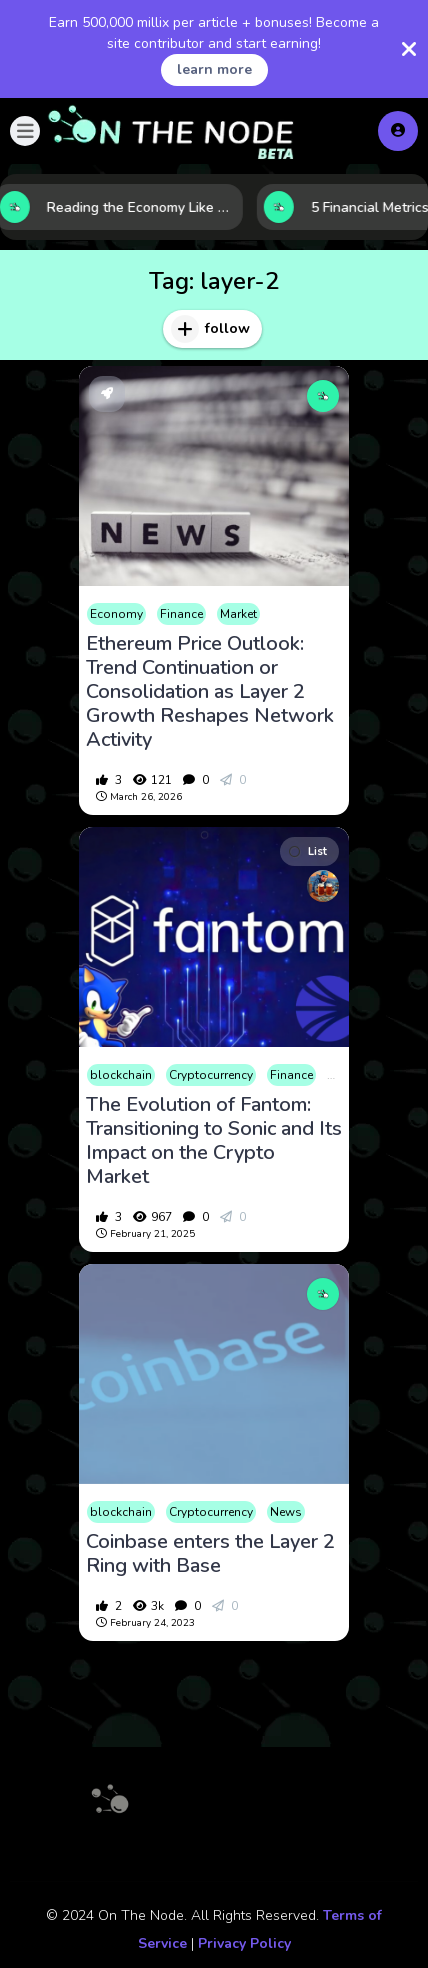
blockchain (121, 1075)
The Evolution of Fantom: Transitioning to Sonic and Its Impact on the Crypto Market (214, 1141)
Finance (181, 614)
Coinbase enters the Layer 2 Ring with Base (210, 1554)
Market (238, 614)
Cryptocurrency (211, 1075)
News (286, 1512)
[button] (25, 131)
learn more (214, 69)
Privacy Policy (244, 1943)
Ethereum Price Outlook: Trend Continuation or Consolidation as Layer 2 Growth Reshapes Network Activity (210, 692)
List (308, 851)
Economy (116, 614)
